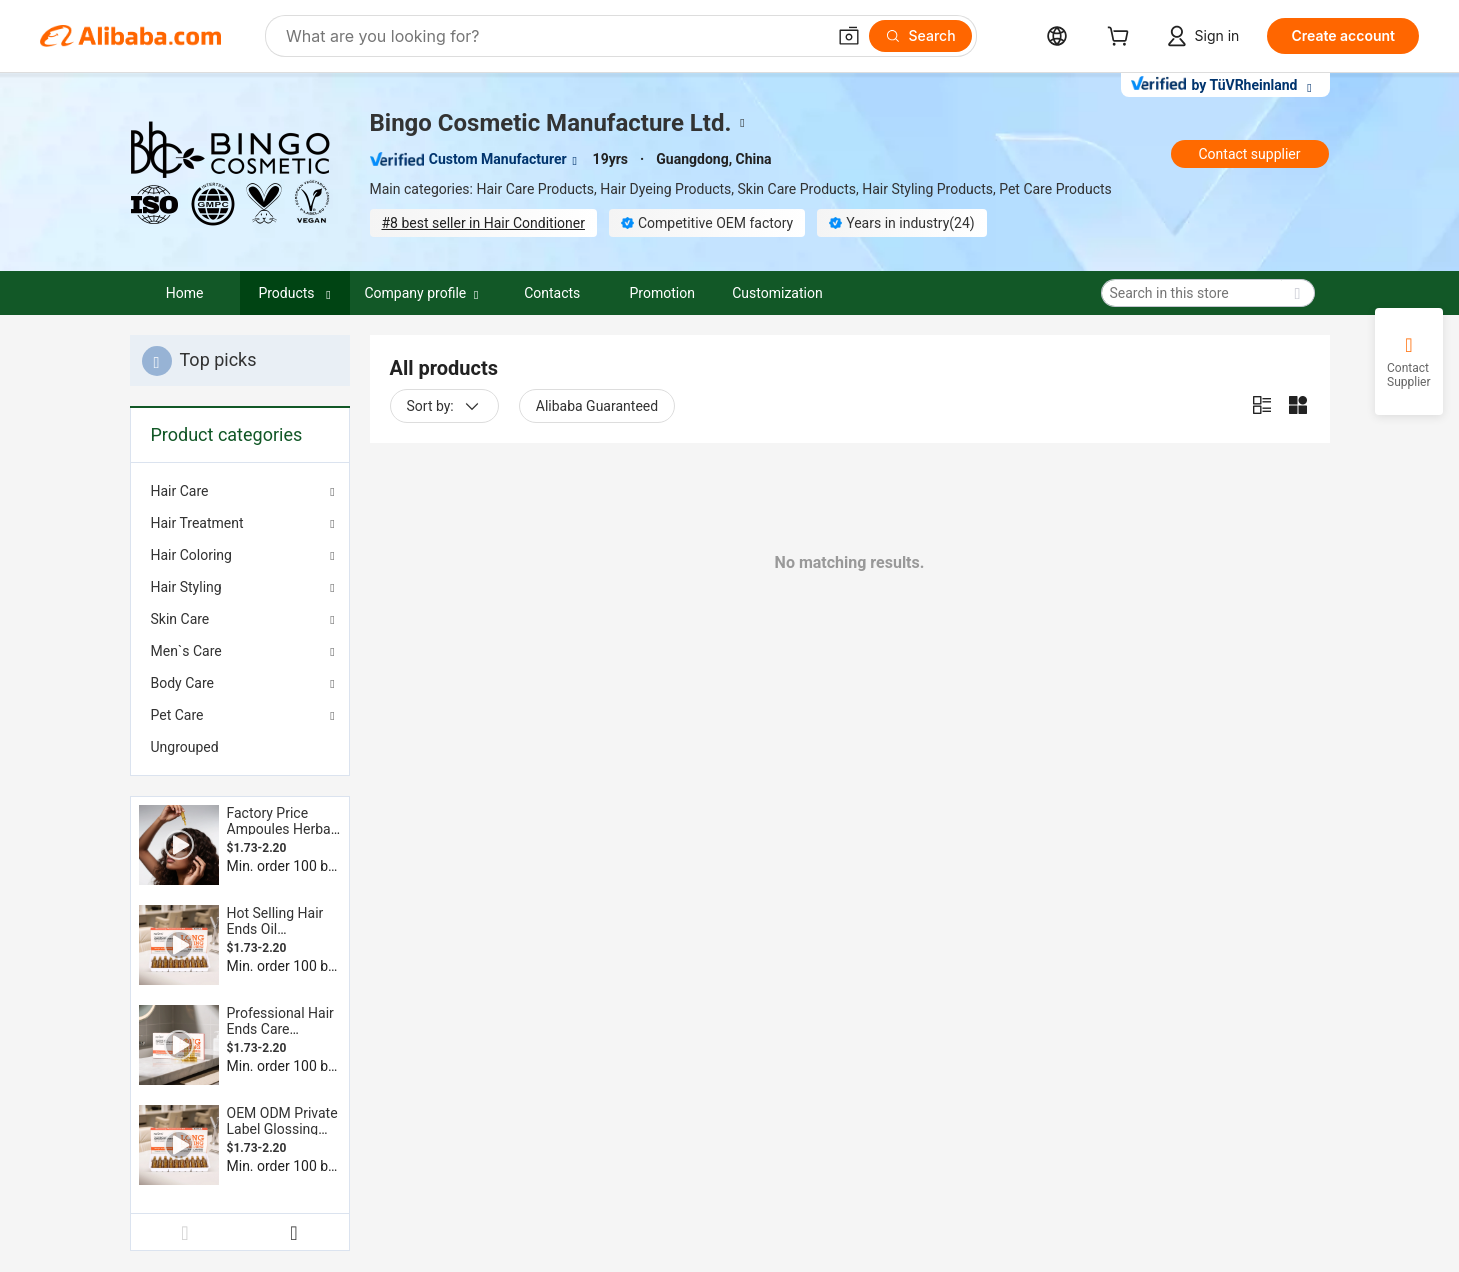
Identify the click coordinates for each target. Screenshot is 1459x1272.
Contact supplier (1249, 154)
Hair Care (180, 491)
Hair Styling (186, 587)
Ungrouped (185, 747)
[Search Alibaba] (553, 36)
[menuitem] (240, 747)
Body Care (182, 683)
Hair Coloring (191, 555)
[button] (849, 36)
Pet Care (177, 715)
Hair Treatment (197, 523)
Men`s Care (186, 651)
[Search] (920, 36)
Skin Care (180, 619)
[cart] (1122, 38)
